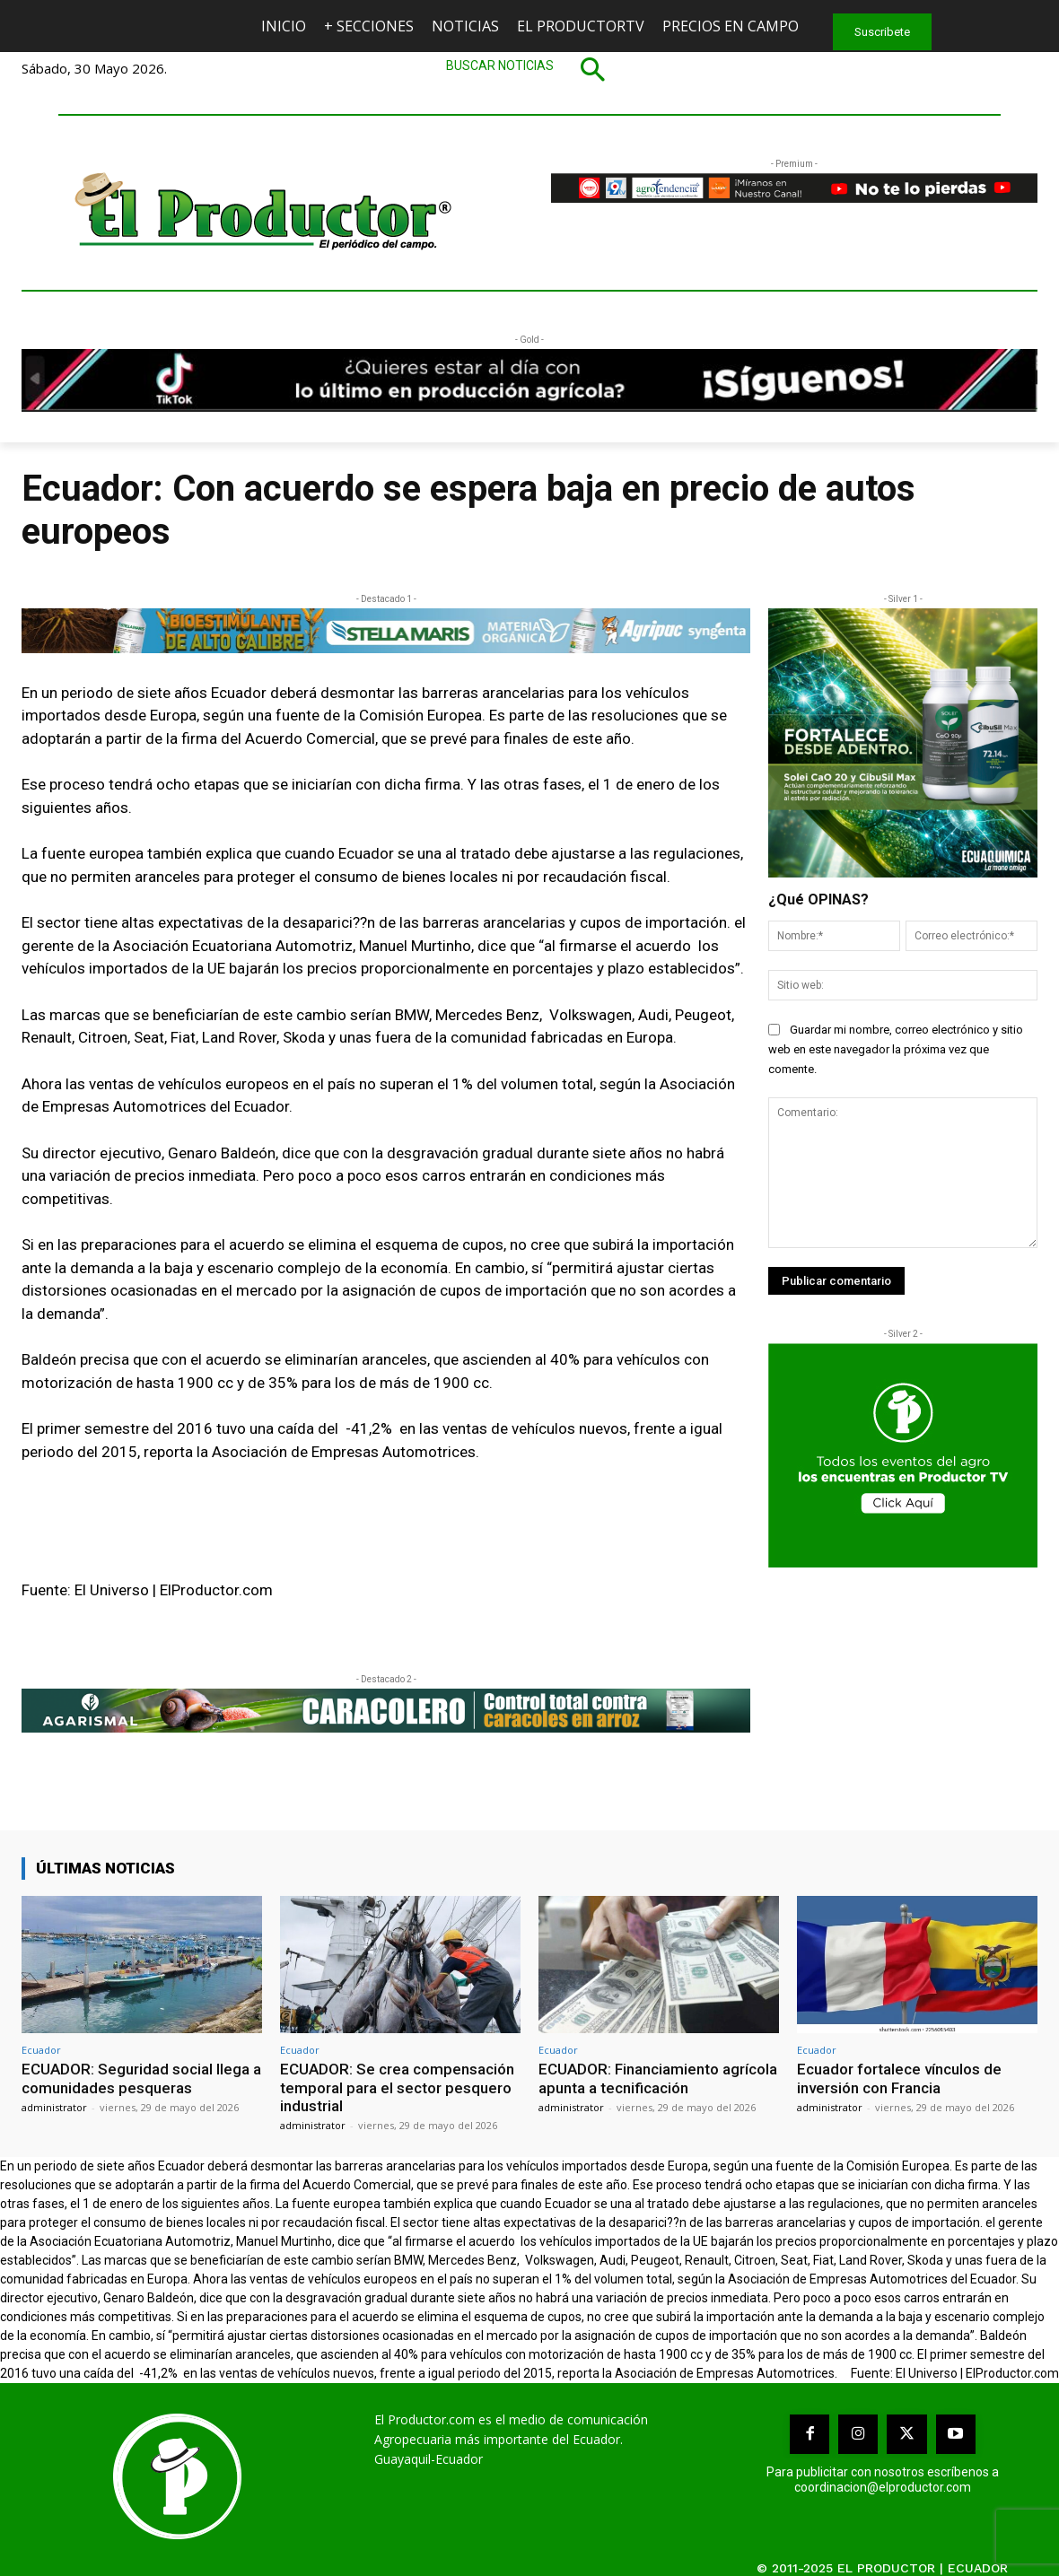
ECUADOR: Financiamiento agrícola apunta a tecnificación (657, 2078)
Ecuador (41, 2050)
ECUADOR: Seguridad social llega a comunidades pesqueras (141, 2078)
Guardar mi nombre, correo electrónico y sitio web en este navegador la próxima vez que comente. (895, 1049)
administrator (54, 2107)
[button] (529, 69)
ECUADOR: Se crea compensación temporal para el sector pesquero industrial (397, 2087)
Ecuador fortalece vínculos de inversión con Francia (899, 2078)
